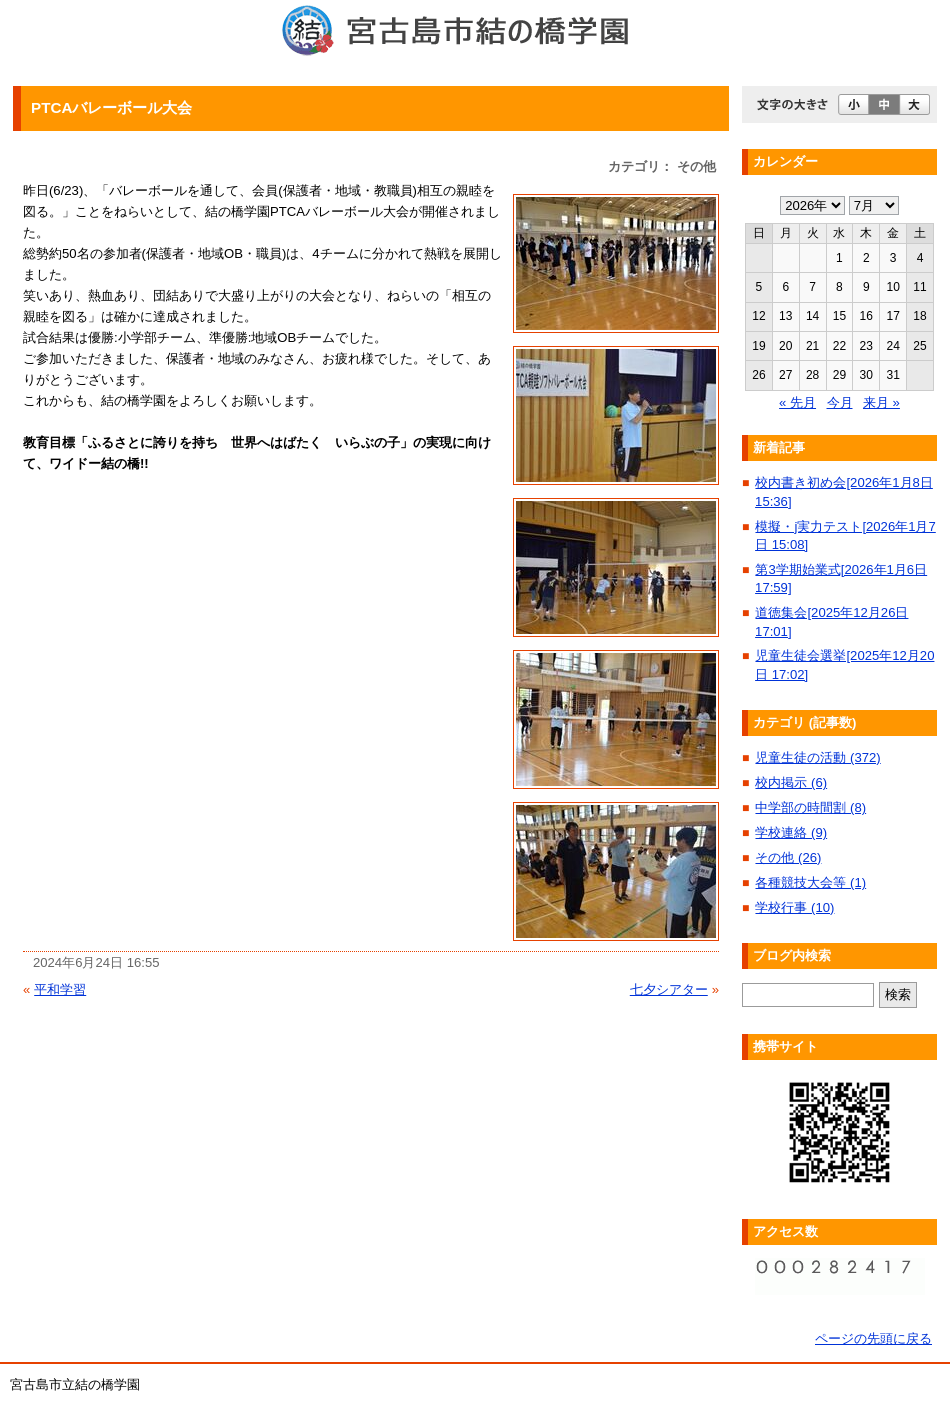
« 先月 (797, 402)
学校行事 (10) (794, 907)
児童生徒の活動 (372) (817, 757)
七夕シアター (669, 989)
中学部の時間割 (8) (810, 807)
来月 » (881, 402)
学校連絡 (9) (791, 832)
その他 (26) (788, 857)
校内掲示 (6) (791, 782)
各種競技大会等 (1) (810, 882)
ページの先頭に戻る (873, 1338)
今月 (840, 402)
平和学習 (60, 989)
